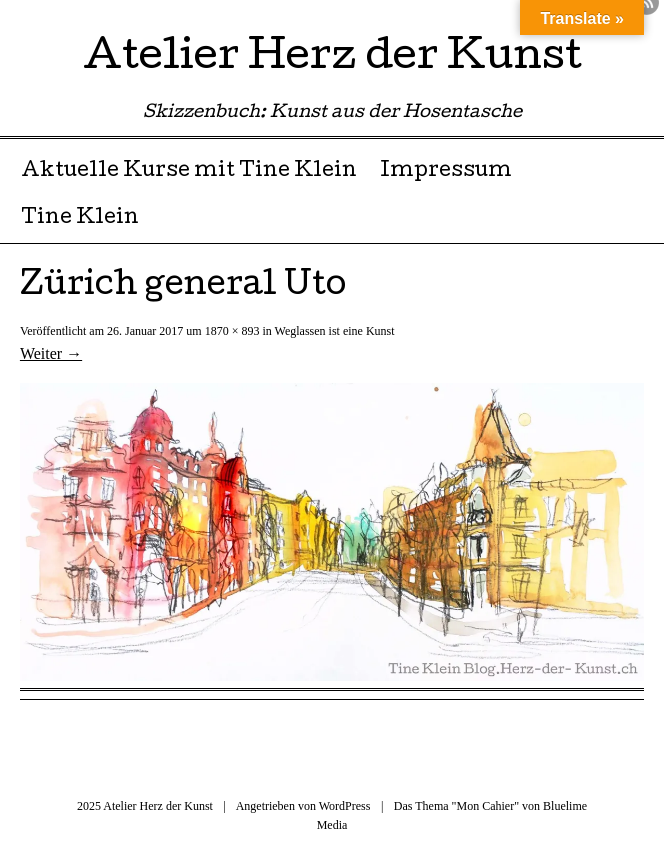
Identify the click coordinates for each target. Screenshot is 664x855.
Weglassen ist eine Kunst (335, 331)
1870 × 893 (232, 331)
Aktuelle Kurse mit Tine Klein (189, 172)
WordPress (345, 806)
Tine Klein (80, 219)
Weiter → (51, 353)
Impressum (446, 172)
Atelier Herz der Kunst (332, 59)
